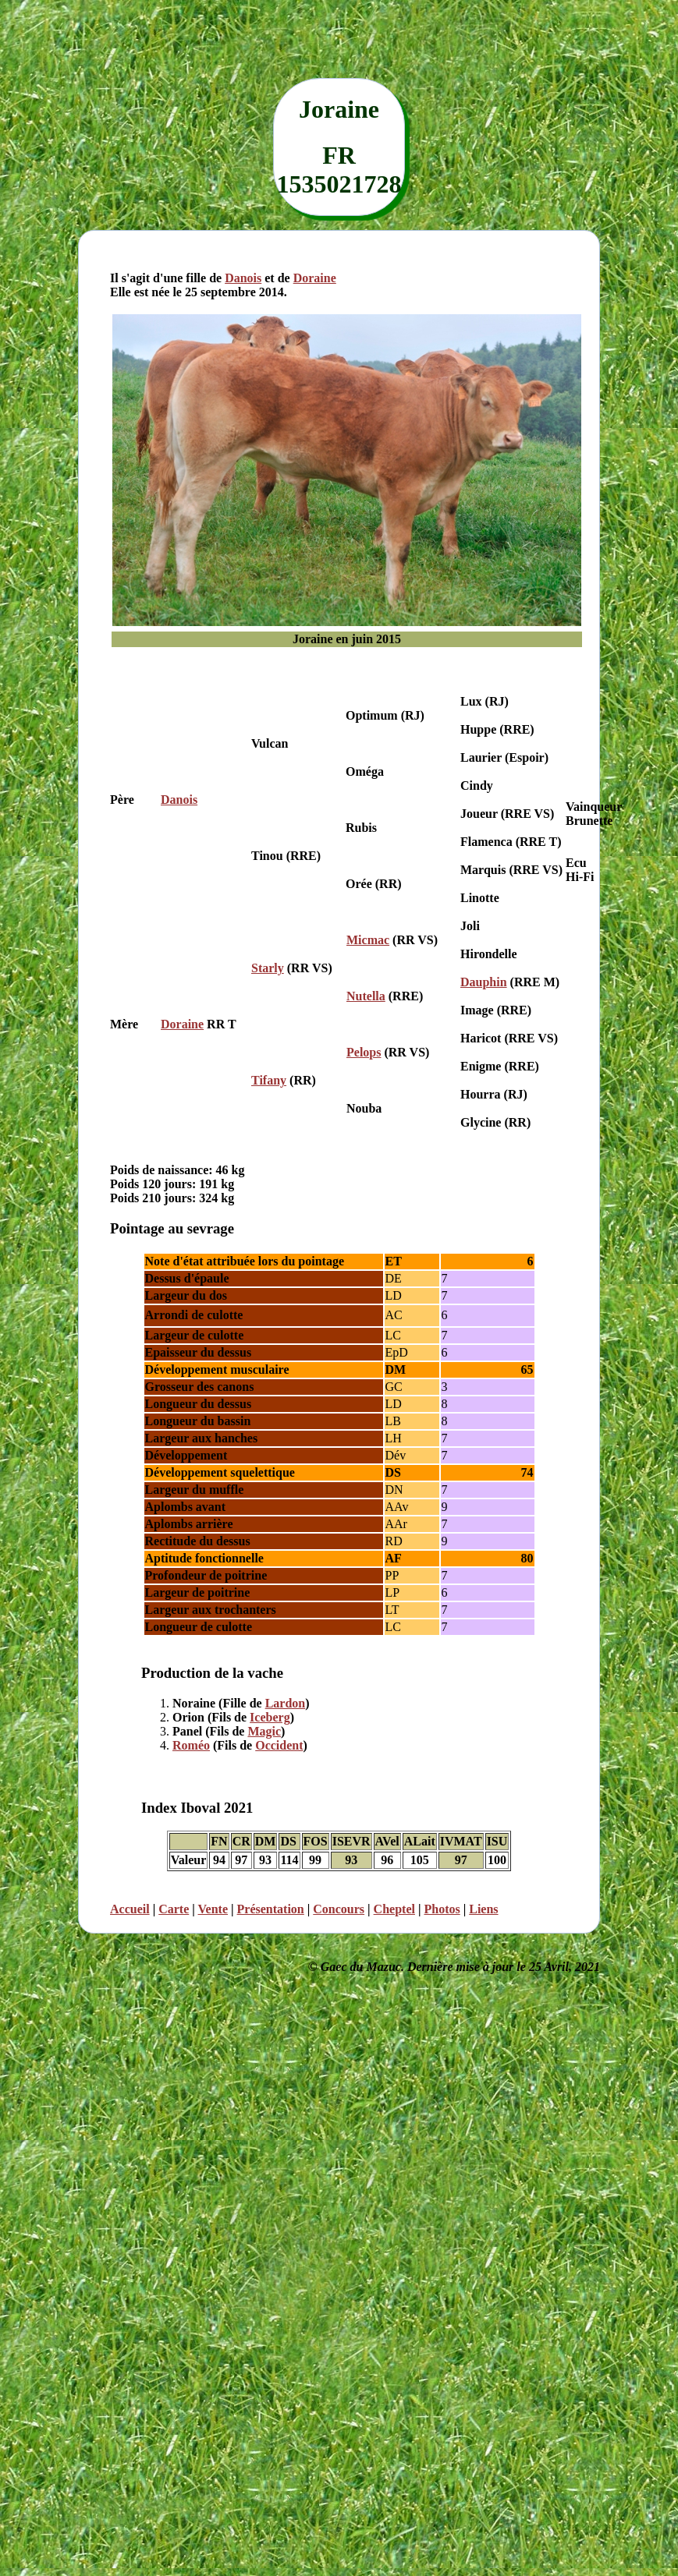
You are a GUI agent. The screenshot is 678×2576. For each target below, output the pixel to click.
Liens (483, 1909)
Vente (213, 1909)
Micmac (367, 940)
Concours (338, 1909)
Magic (264, 1731)
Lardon (285, 1703)
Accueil (130, 1909)
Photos (442, 1909)
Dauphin (483, 982)
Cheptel (394, 1909)
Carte (173, 1909)
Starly (267, 968)
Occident (279, 1745)
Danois (243, 278)
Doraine (314, 278)
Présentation (270, 1909)
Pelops (363, 1052)
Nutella (365, 996)
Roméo (191, 1745)
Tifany (268, 1080)
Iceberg (270, 1717)
